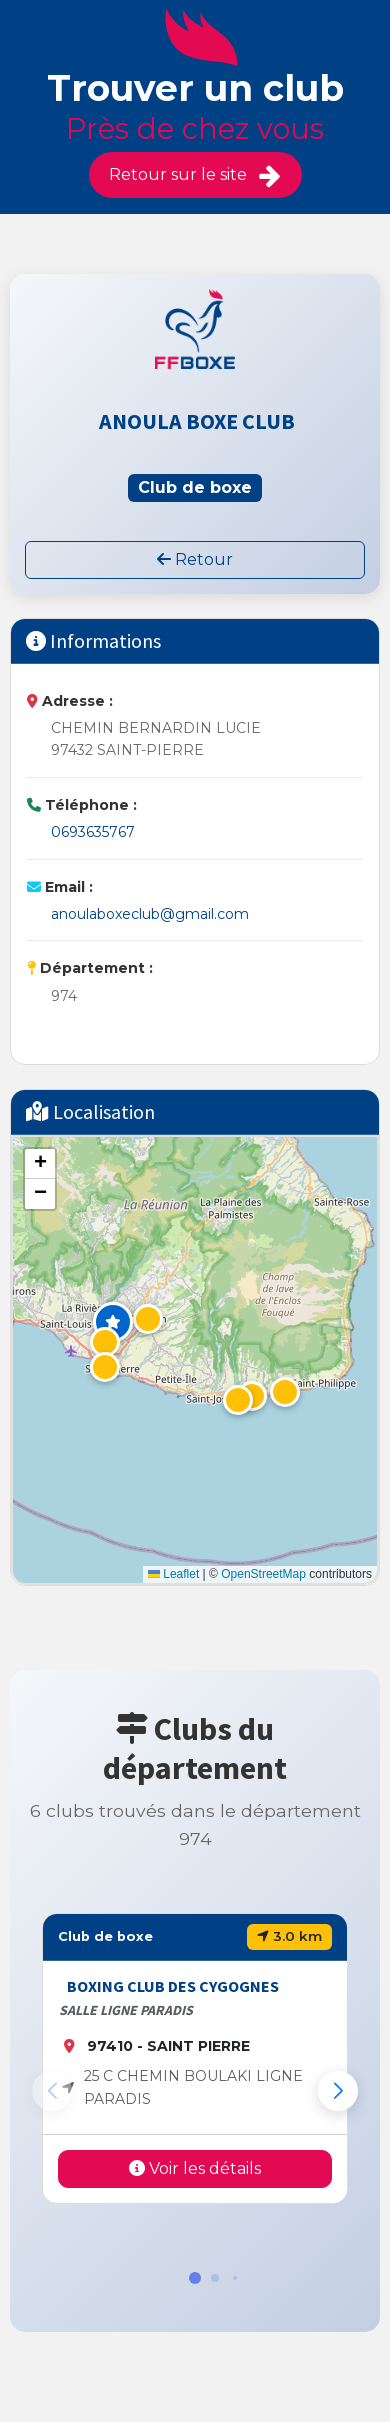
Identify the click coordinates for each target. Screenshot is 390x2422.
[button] (113, 1322)
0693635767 (93, 832)
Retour (195, 559)
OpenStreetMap (263, 1574)
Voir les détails (195, 2168)
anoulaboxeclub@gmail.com (150, 914)
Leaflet (173, 1574)
